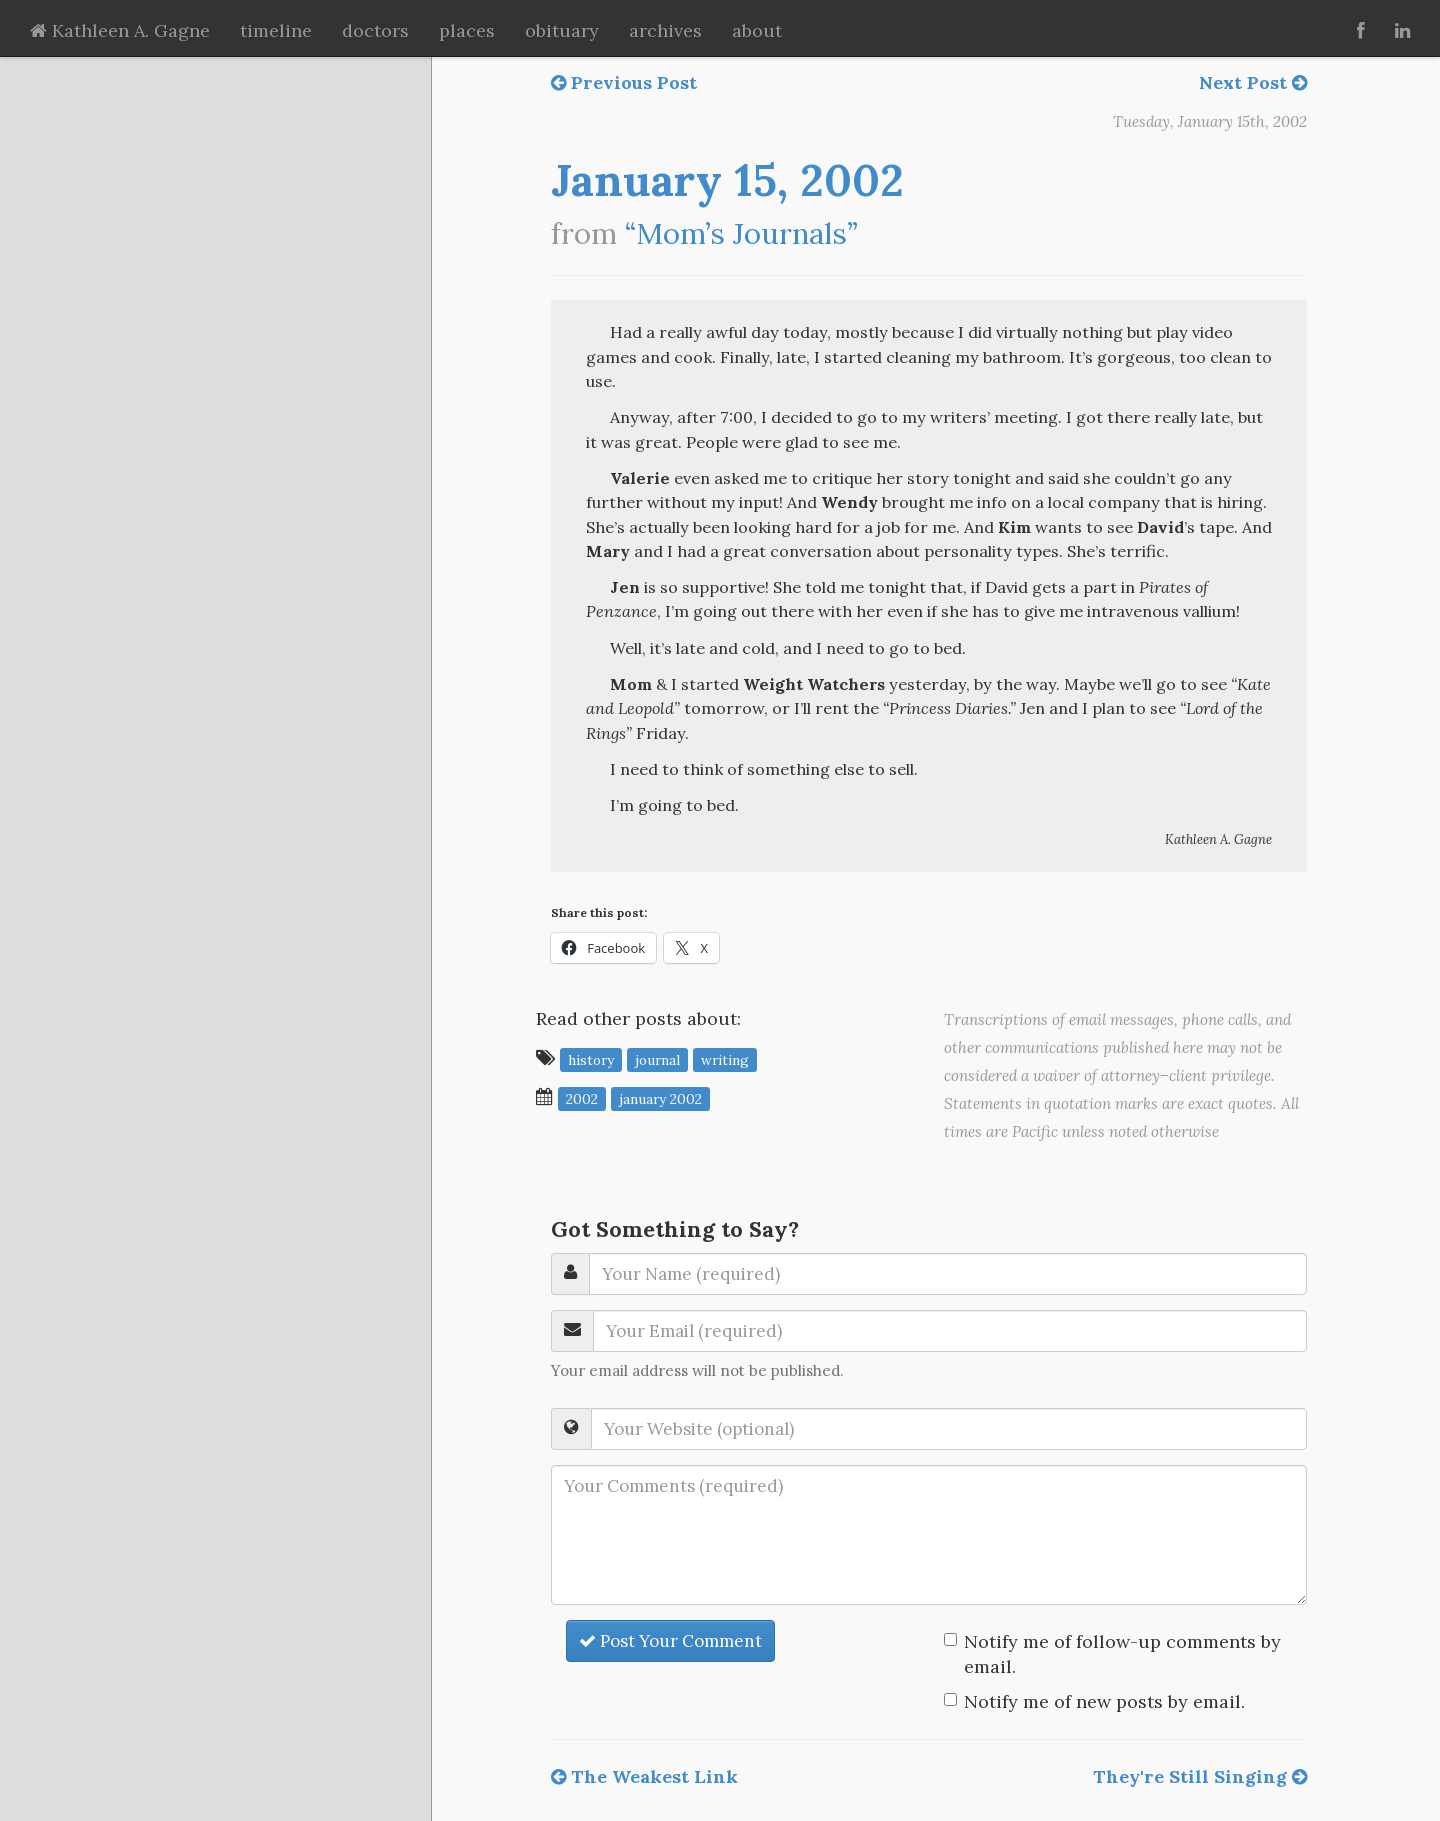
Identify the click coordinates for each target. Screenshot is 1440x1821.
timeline (276, 30)
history (591, 1059)
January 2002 (660, 1098)
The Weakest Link (644, 1776)
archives (665, 30)
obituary (562, 30)
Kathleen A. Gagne (120, 30)
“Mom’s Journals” (741, 233)
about (757, 30)
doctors (375, 30)
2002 (582, 1098)
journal (657, 1059)
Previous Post (624, 82)
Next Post (1253, 82)
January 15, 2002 (727, 180)
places (467, 30)
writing (725, 1059)
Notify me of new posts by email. (1104, 1701)
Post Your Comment (670, 1641)
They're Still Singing (1200, 1776)
